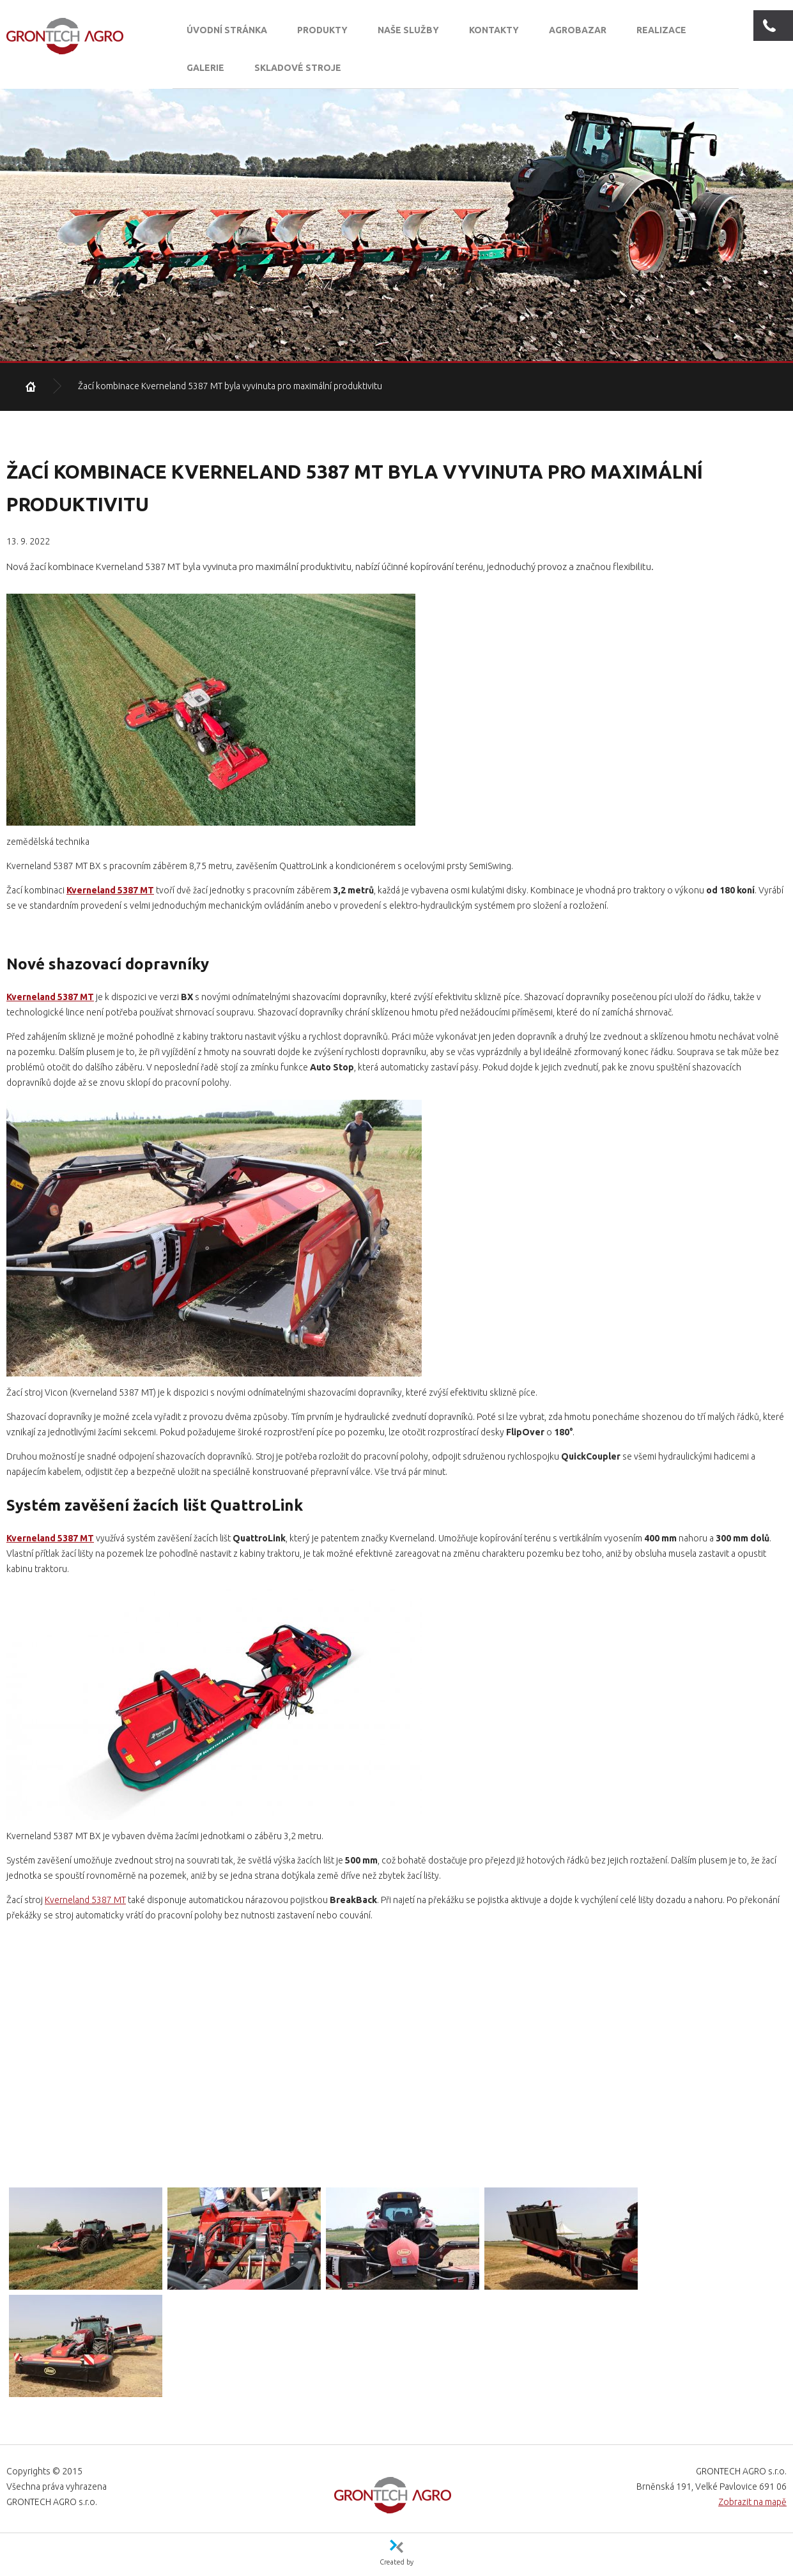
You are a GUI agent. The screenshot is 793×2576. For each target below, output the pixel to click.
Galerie (205, 68)
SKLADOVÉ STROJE (297, 68)
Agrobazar (577, 30)
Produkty (322, 30)
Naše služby (408, 30)
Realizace (661, 30)
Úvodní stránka (227, 30)
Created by (396, 2561)
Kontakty (494, 30)
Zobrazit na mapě (752, 2502)
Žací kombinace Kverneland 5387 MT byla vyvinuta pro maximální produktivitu (230, 386)
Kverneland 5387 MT (110, 890)
